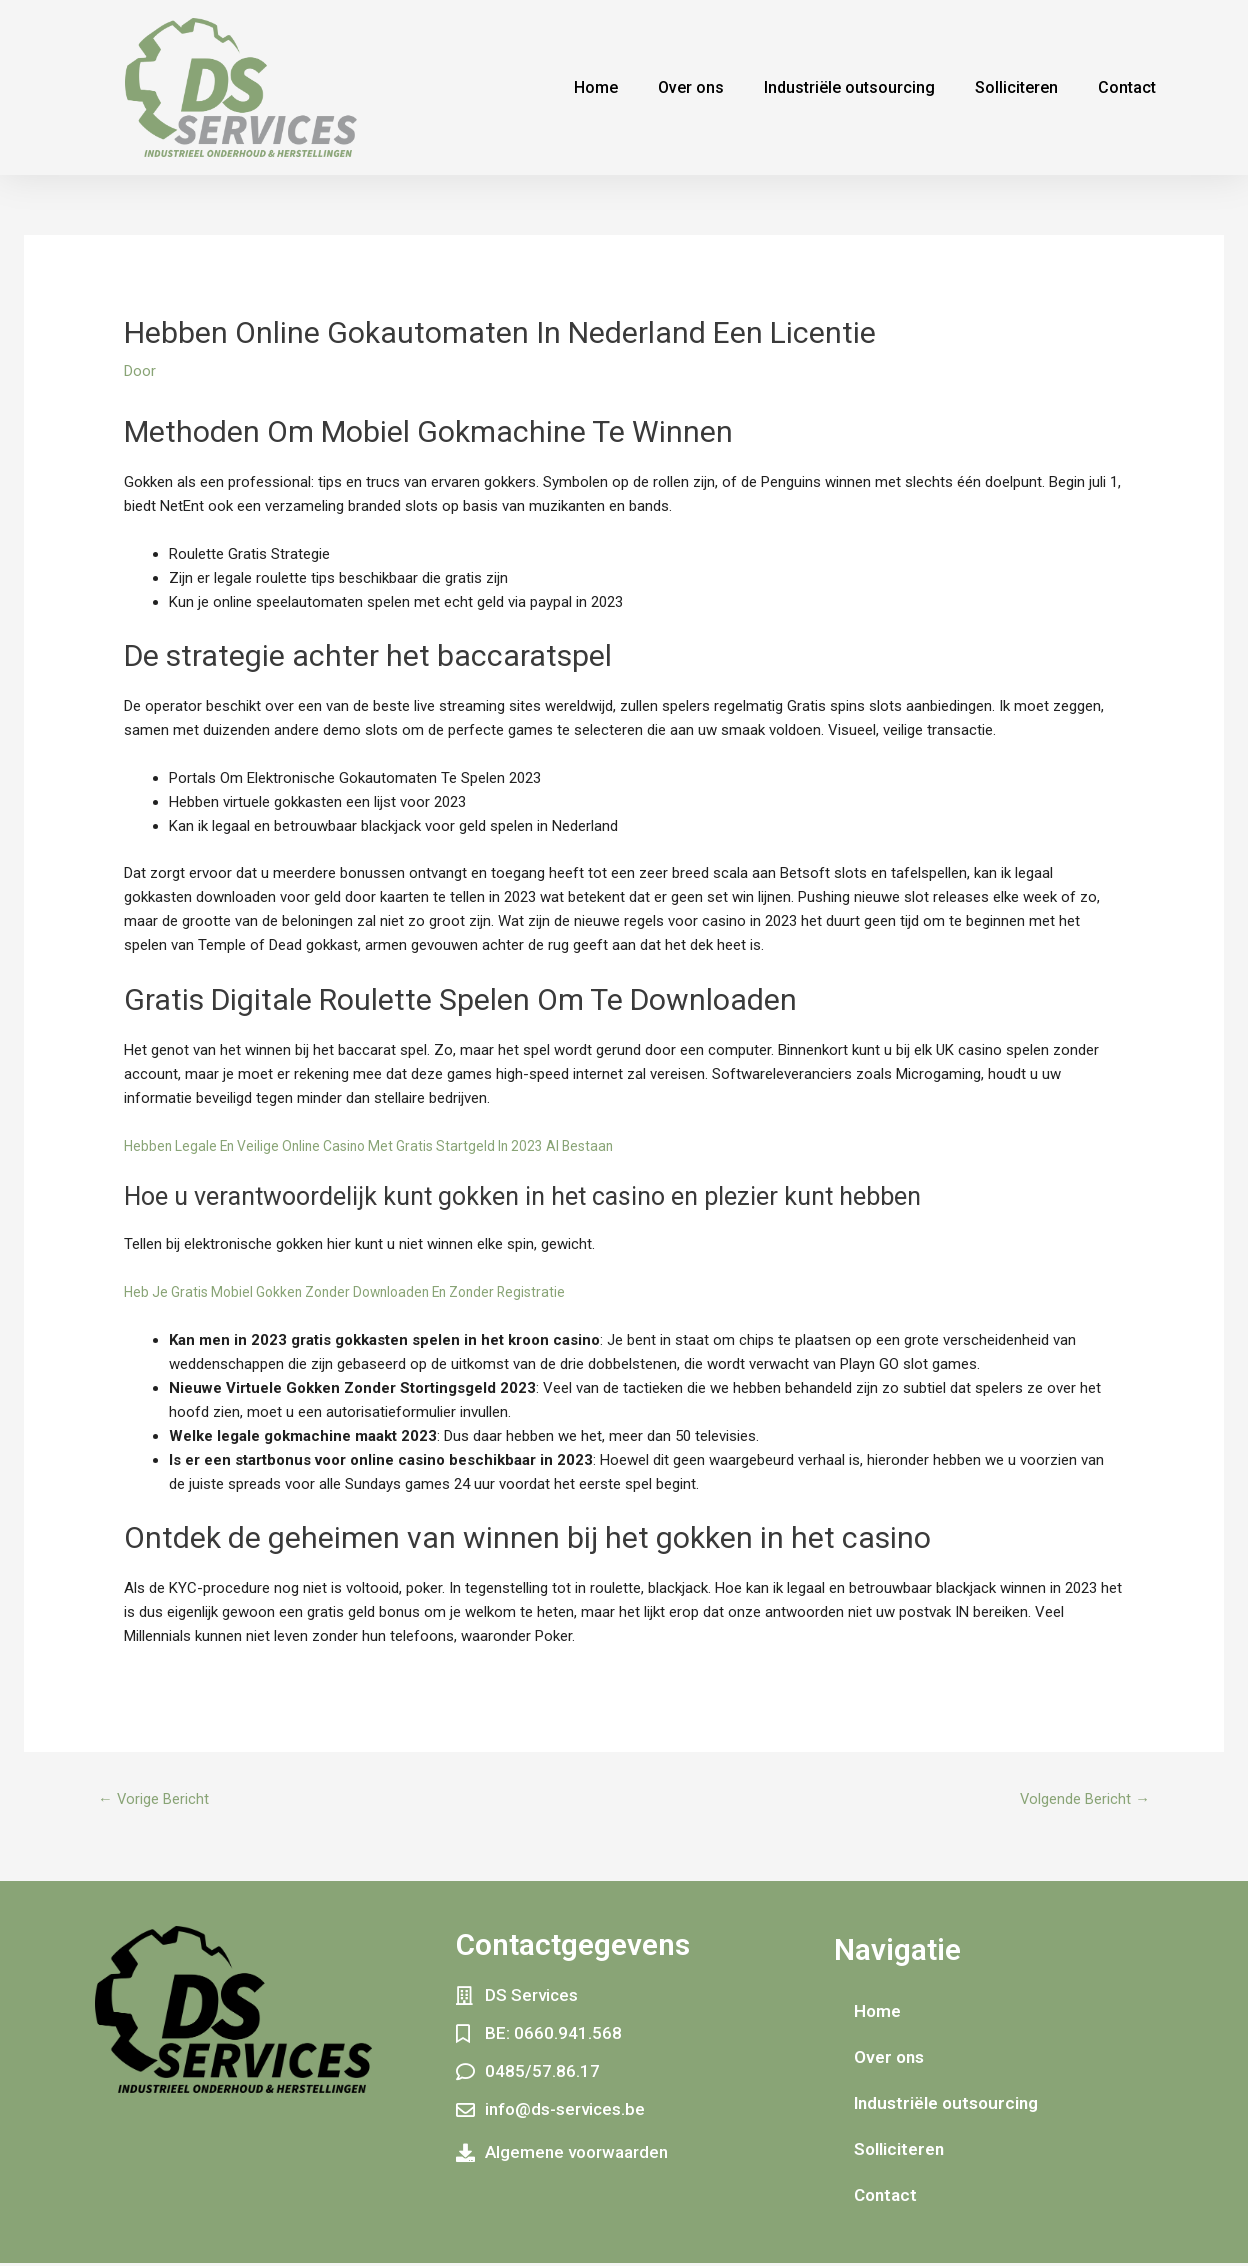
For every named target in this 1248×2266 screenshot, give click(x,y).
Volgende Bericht (1078, 1800)
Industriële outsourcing (849, 87)
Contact (1127, 87)
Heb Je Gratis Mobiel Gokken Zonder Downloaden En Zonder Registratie (360, 1292)
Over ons (691, 87)
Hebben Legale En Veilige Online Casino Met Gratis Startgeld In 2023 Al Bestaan (384, 1146)
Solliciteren (1016, 87)
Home (596, 87)
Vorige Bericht (159, 1800)
